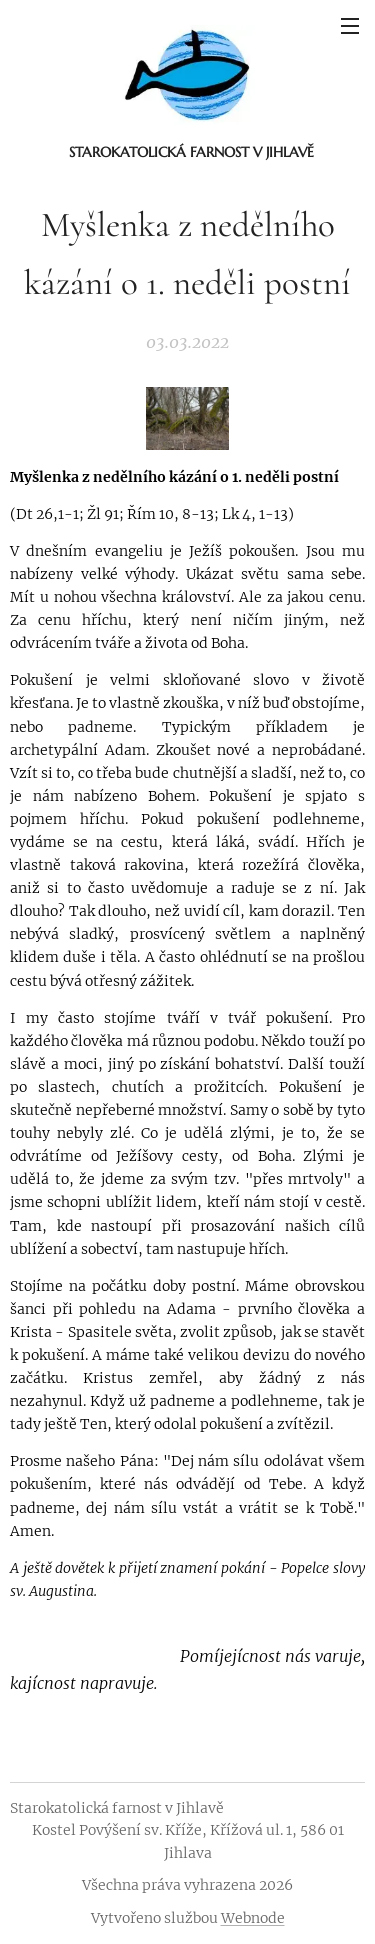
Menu (350, 26)
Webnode (253, 1918)
